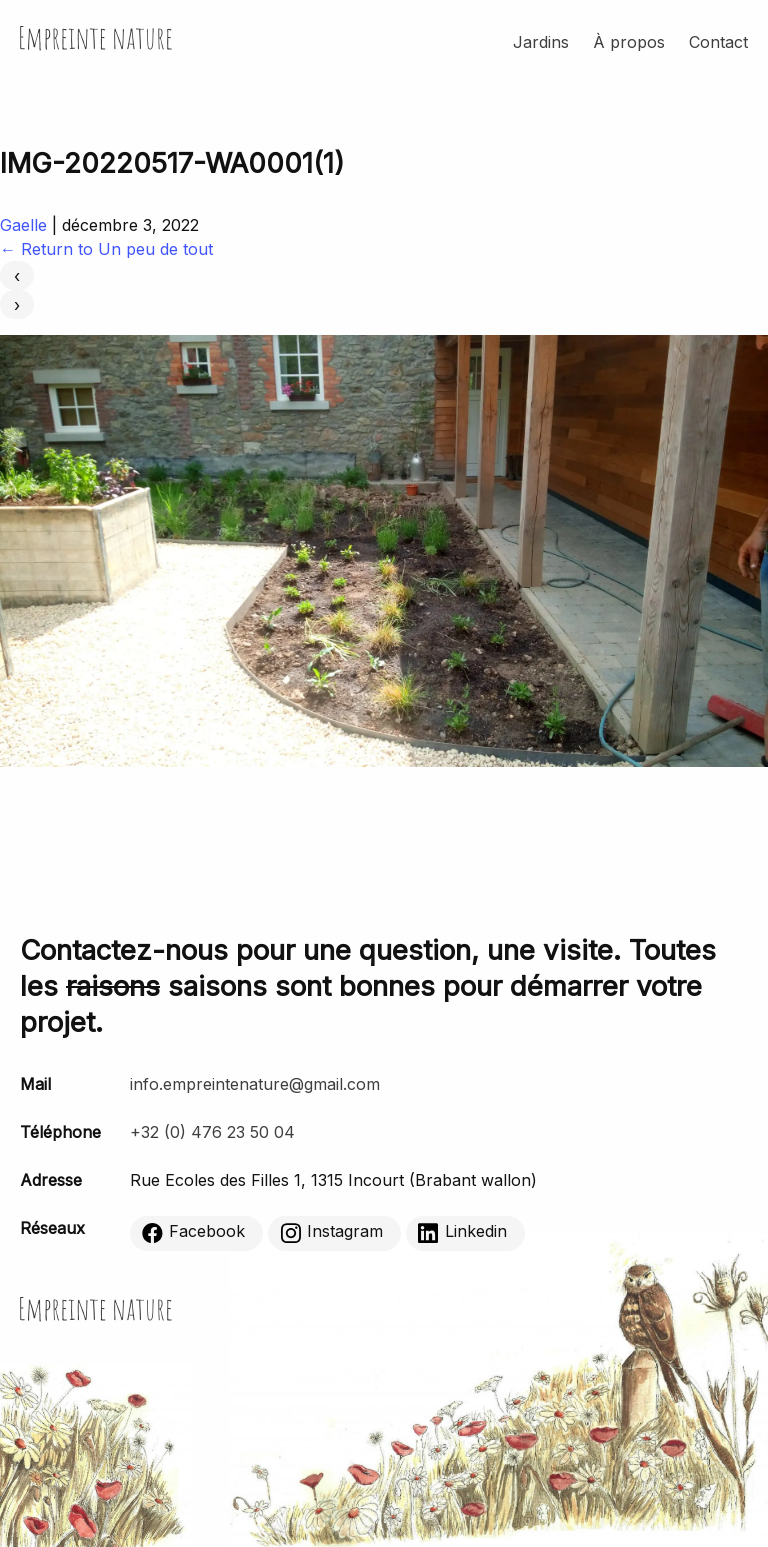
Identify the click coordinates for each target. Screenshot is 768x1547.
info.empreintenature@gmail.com (255, 1084)
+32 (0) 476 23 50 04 (212, 1132)
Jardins (541, 42)
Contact (718, 42)
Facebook (193, 1232)
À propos (629, 42)
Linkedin (462, 1232)
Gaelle (23, 225)
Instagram (331, 1232)
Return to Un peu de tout (106, 249)
